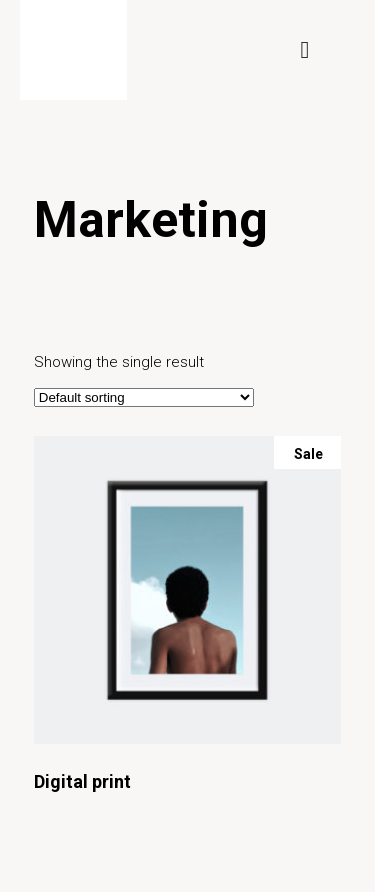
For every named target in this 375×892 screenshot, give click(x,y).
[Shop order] (144, 397)
